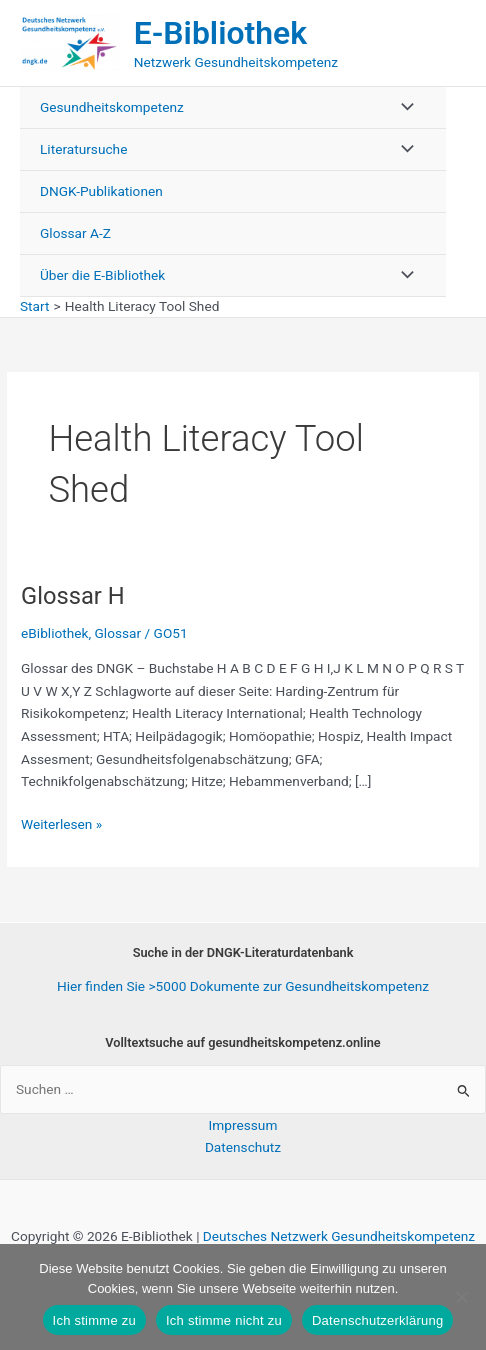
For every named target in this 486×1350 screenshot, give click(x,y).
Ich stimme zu (94, 1320)
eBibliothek (54, 633)
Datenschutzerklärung (377, 1320)
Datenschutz (243, 1147)
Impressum (243, 1125)
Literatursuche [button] (83, 149)
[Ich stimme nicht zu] (461, 1297)
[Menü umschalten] (402, 107)
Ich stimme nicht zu (224, 1320)
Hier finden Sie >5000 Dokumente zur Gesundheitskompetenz (243, 986)
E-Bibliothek (220, 33)
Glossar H (73, 596)
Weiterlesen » (61, 824)
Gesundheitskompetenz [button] (112, 107)
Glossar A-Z (75, 233)
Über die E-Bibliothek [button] (102, 275)
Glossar (118, 633)
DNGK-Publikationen (101, 191)
